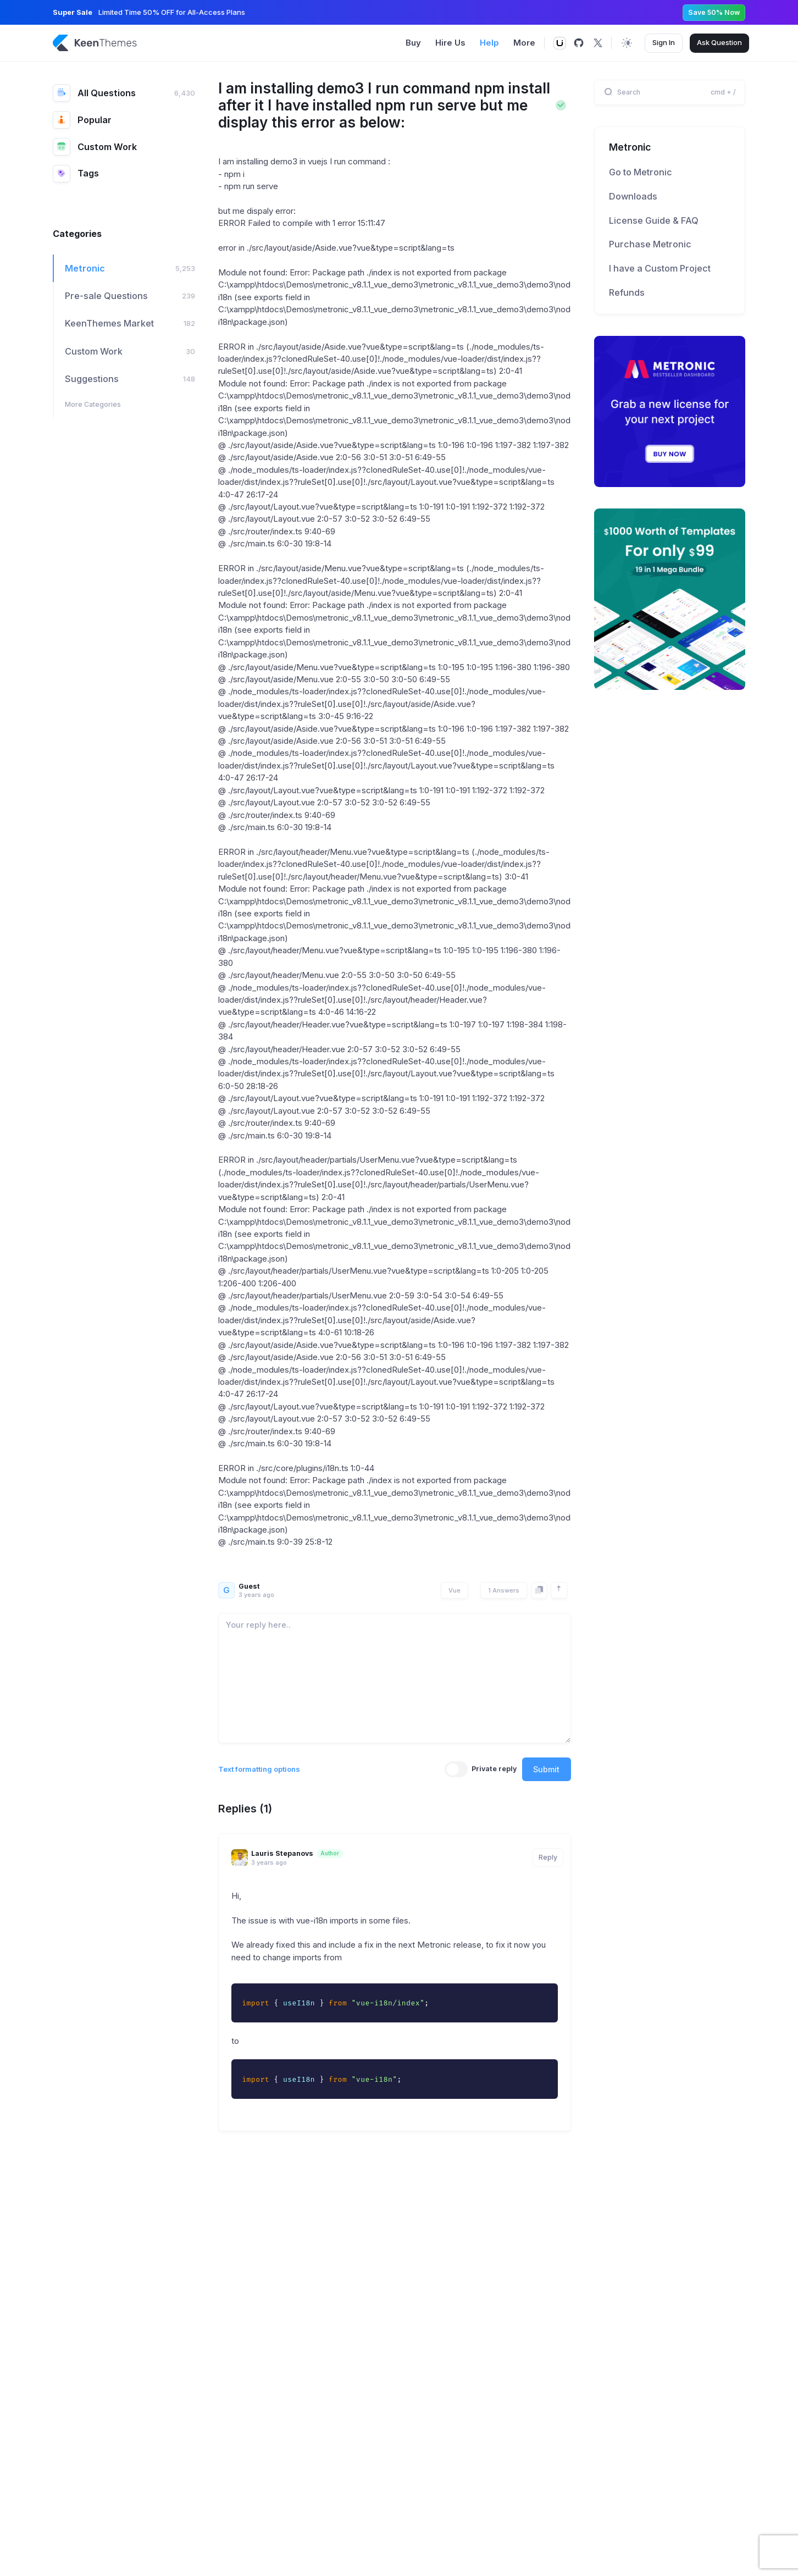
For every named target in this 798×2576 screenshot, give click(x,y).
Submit (546, 1769)
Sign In (663, 42)
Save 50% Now (714, 12)
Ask (719, 42)
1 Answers (503, 1590)
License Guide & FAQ (654, 220)
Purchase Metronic (650, 244)
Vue (454, 1590)
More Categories (93, 404)
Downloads (633, 196)
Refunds (627, 292)
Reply (548, 1857)
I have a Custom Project (660, 268)
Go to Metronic (640, 172)
